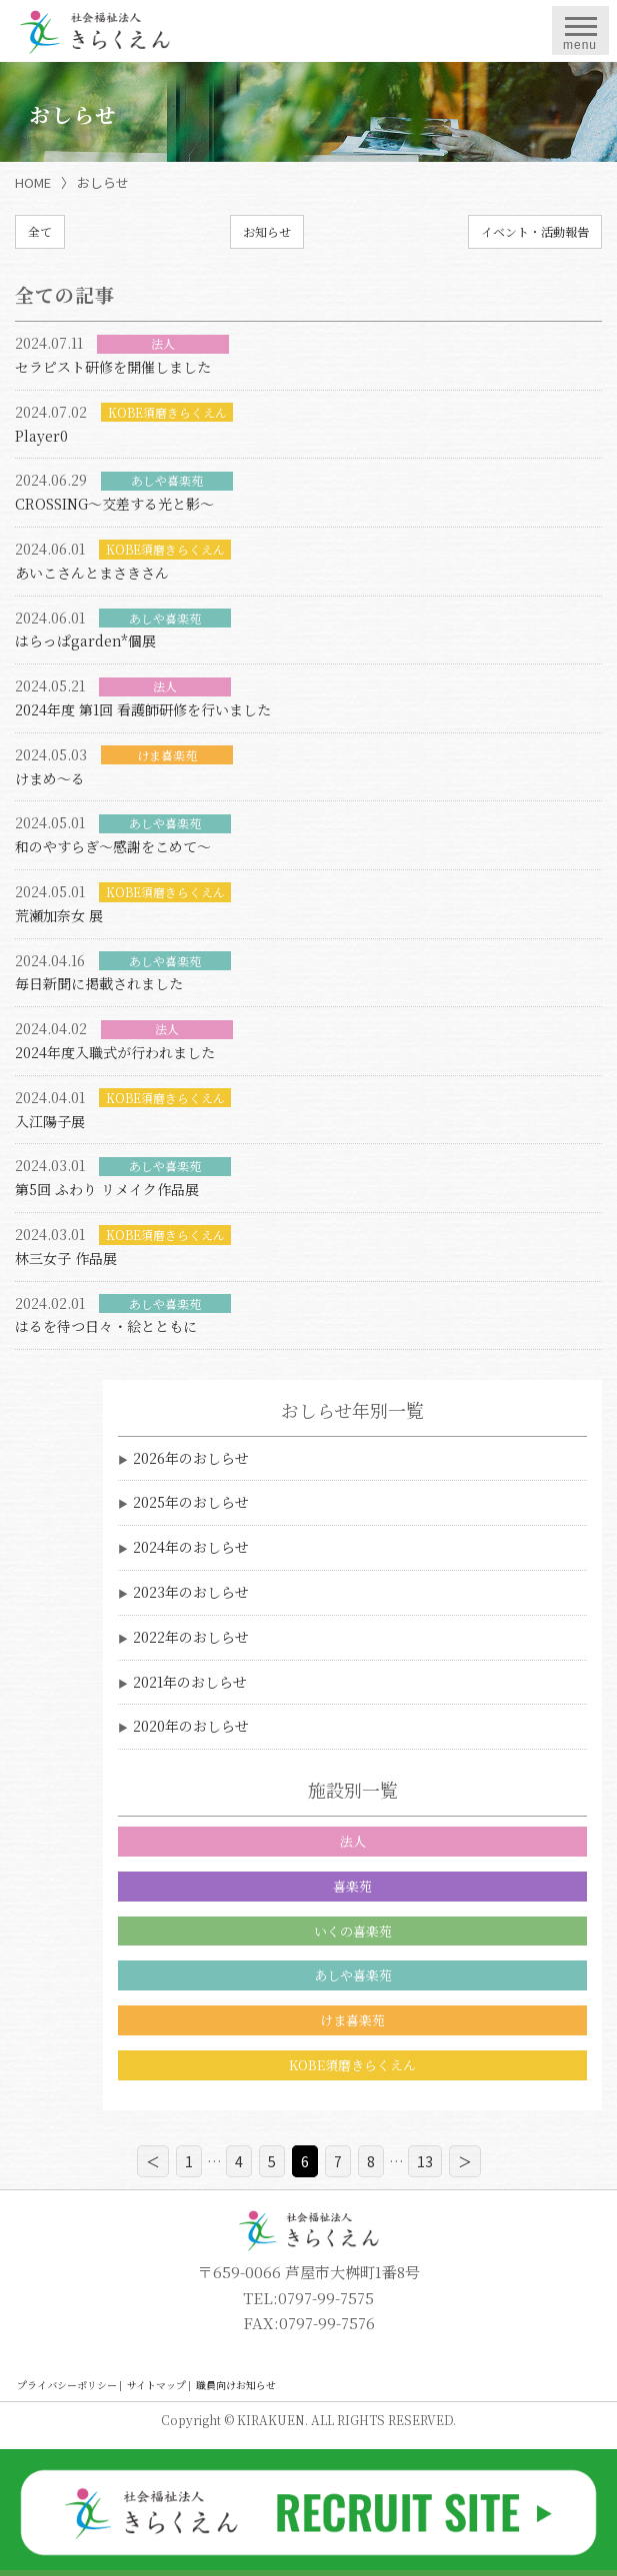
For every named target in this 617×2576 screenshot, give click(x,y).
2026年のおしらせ (191, 1458)
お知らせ (267, 231)
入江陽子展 (50, 1121)
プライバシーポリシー (67, 2384)
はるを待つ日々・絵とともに (106, 1326)
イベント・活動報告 (535, 231)
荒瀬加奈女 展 (59, 915)
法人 (353, 1841)
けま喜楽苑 (352, 2019)
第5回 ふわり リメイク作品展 (107, 1189)
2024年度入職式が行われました (115, 1052)
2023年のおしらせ (191, 1592)
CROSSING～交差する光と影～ (114, 504)
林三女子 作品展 (66, 1258)
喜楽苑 (352, 1886)
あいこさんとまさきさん (92, 573)
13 (425, 2161)
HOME (33, 182)
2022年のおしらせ (191, 1637)
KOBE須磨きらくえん (352, 2064)
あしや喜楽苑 (353, 1974)
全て (40, 231)
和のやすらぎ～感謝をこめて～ (113, 846)
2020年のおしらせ (191, 1726)
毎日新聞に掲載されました (99, 983)
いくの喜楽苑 (353, 1931)
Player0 (41, 436)
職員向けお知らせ (236, 2384)
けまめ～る (50, 778)
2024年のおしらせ (191, 1547)
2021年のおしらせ (190, 1682)
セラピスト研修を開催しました (113, 367)
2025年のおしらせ (191, 1502)
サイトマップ (156, 2384)
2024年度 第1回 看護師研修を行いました (143, 709)
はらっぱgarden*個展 (85, 640)
